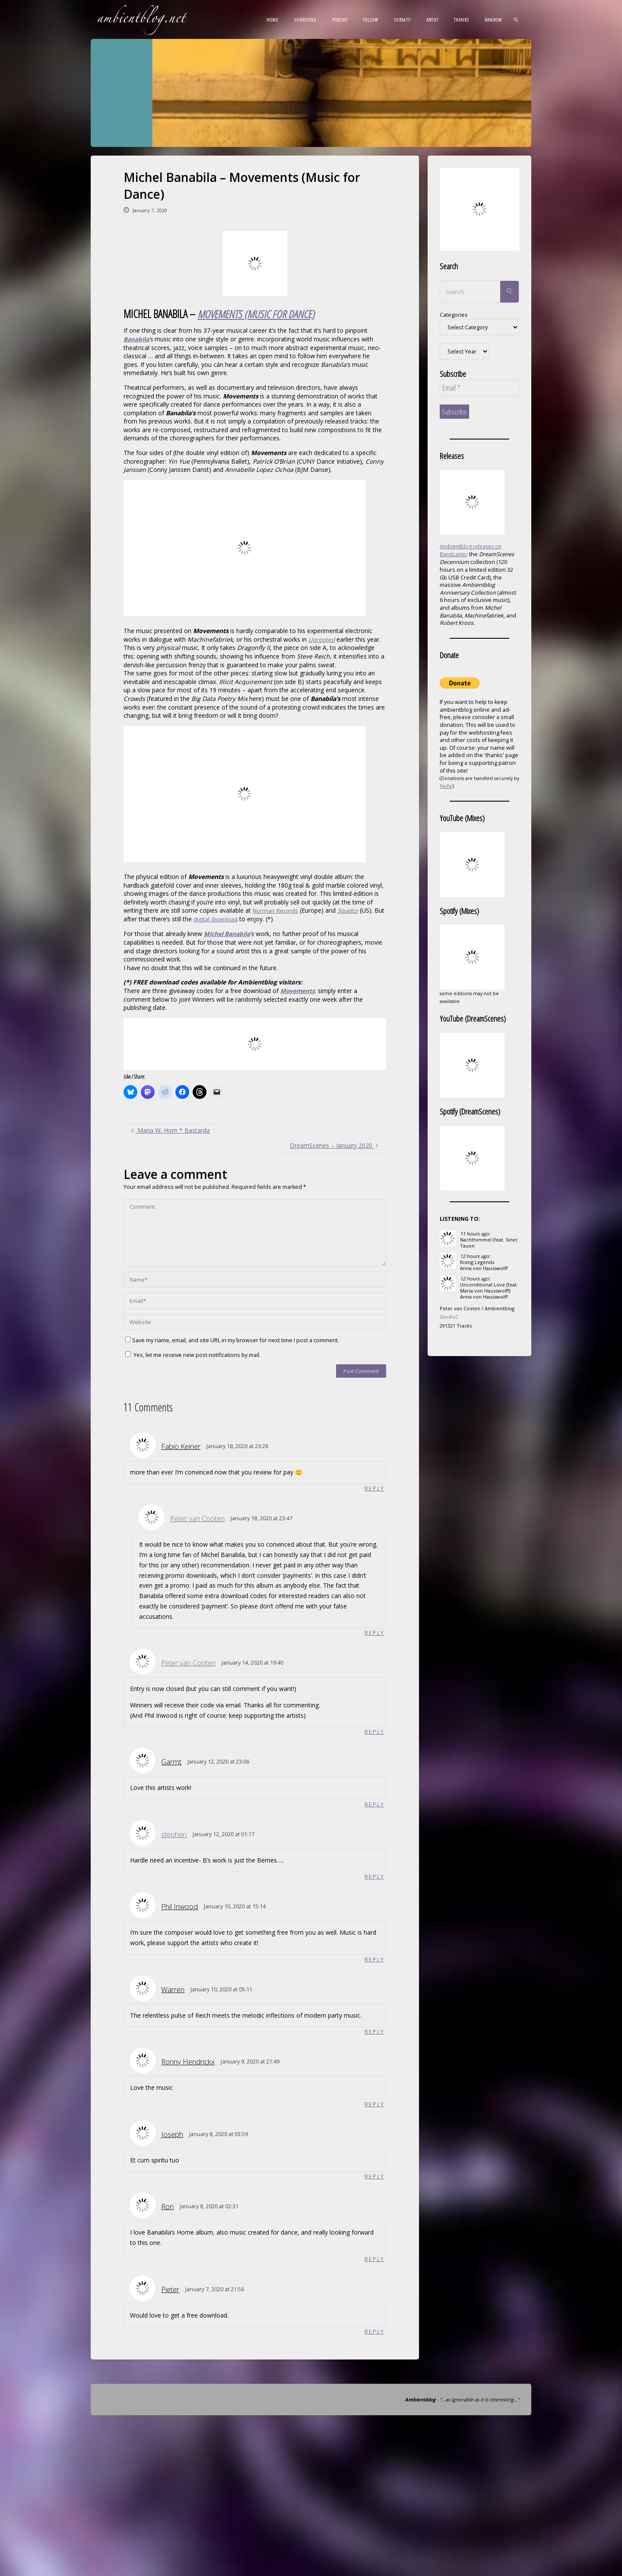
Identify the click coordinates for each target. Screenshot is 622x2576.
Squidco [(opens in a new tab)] (351, 910)
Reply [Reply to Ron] (374, 2260)
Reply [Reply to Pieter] (374, 2333)
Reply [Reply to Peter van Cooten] (374, 1632)
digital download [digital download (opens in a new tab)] (228, 918)
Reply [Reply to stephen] (374, 1877)
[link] (515, 19)
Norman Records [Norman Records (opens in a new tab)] (277, 910)
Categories (454, 314)
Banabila (136, 339)
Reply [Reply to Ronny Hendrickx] (374, 2104)
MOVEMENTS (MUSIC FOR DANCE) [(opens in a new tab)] (258, 313)
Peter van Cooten (197, 1518)
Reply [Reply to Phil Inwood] (374, 1959)
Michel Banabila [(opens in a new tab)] (227, 933)
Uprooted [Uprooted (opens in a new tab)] (322, 639)
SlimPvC (449, 1316)
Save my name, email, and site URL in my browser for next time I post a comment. (232, 1340)
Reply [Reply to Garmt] (374, 1804)
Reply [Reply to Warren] (374, 2032)
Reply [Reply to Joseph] (374, 2177)
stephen (174, 1834)
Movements (298, 990)
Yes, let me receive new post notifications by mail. (192, 1354)
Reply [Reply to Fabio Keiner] (374, 1488)
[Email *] (479, 387)
